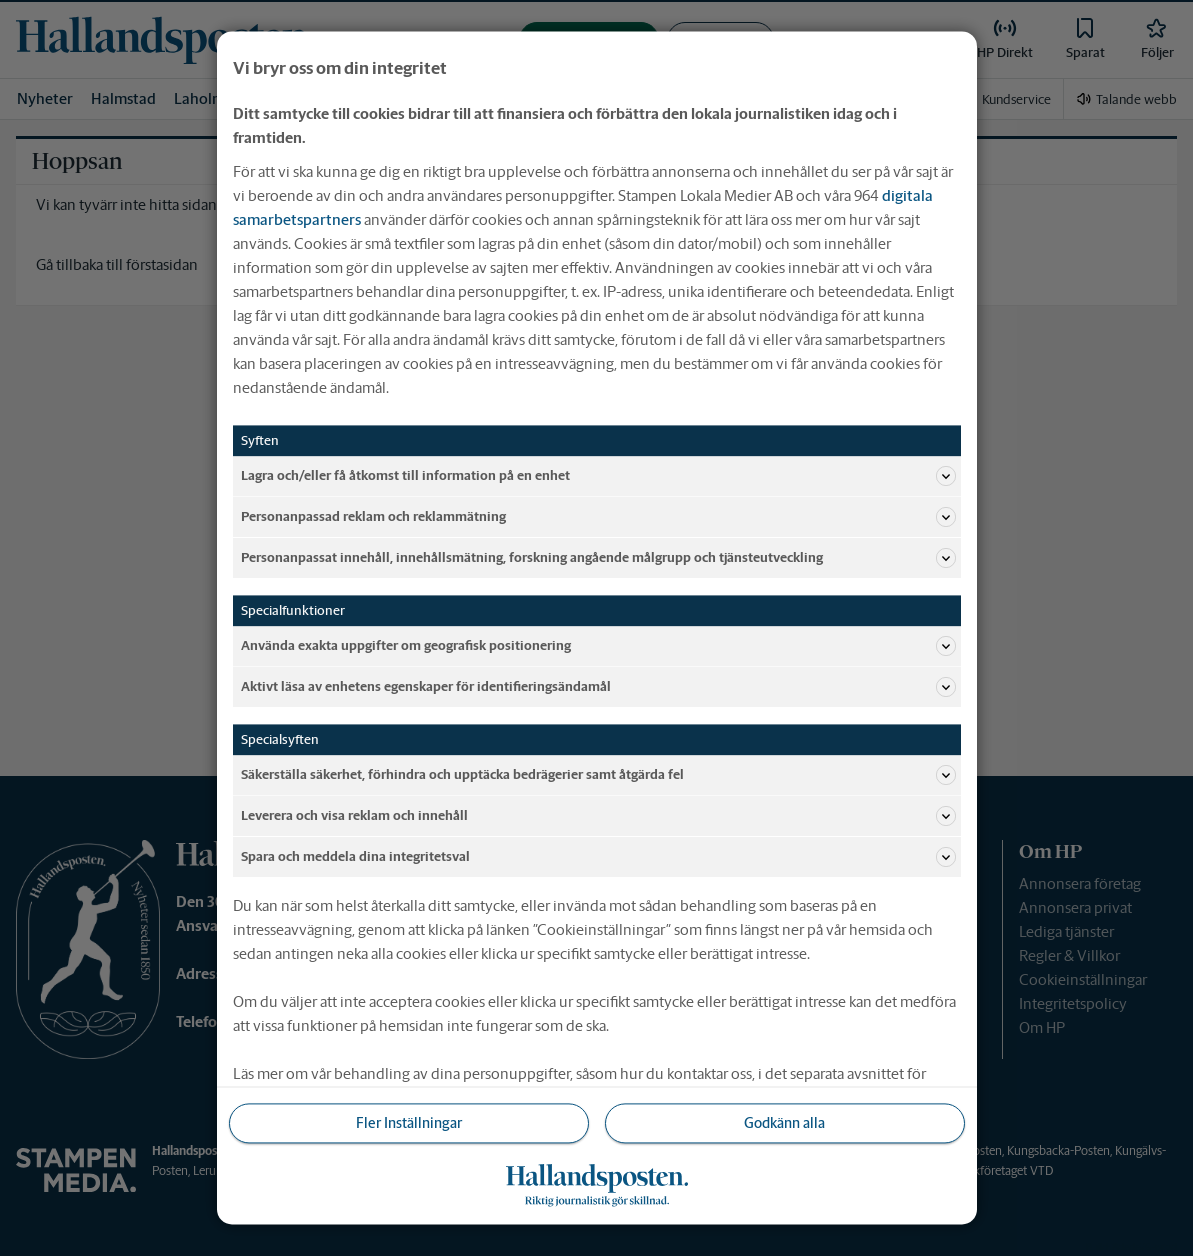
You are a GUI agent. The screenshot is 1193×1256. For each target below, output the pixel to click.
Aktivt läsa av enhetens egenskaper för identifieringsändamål (598, 687)
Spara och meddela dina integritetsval (598, 857)
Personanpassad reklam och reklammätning (598, 517)
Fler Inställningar (409, 1123)
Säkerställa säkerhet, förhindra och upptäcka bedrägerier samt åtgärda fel (598, 775)
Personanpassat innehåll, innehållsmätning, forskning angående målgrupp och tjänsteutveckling (598, 558)
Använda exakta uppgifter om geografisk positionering (598, 646)
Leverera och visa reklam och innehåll (598, 816)
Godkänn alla (784, 1123)
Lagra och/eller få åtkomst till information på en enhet (598, 476)
